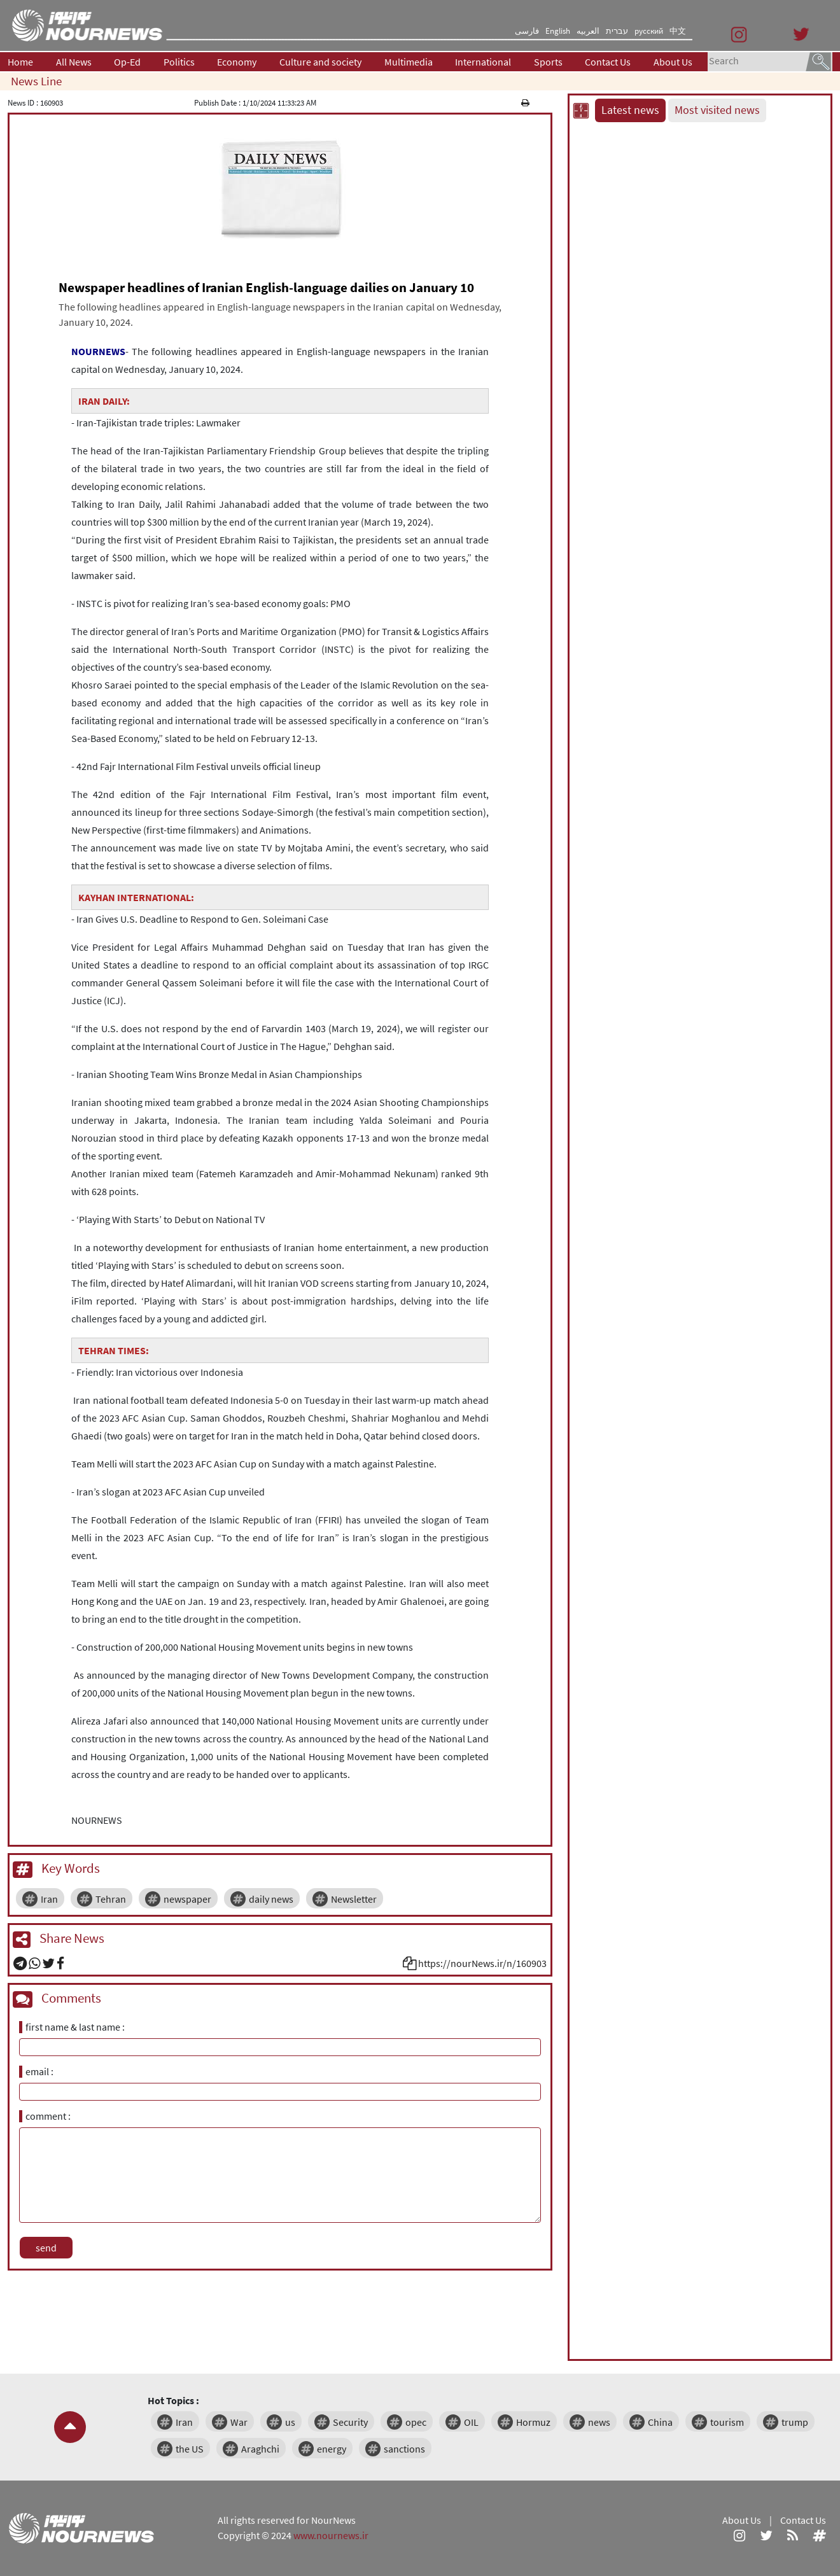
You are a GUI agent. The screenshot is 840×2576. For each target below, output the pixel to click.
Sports (548, 61)
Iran (49, 1899)
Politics (179, 61)
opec (415, 2422)
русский (648, 30)
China (660, 2422)
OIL (471, 2422)
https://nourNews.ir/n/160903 (482, 1963)
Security (350, 2422)
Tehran (110, 1899)
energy (331, 2448)
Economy (236, 61)
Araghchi (260, 2448)
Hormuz (533, 2422)
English (557, 30)
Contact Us (608, 61)
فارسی (527, 30)
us (290, 2422)
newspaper (187, 1899)
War (239, 2422)
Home (20, 61)
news (599, 2422)
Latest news (630, 110)
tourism (727, 2422)
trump (794, 2422)
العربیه (588, 30)
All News (74, 61)
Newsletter (354, 1899)
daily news (271, 1899)
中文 (677, 30)
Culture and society (320, 61)
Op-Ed (127, 61)
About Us (673, 61)
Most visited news (717, 110)
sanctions (404, 2448)
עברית (617, 30)
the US (190, 2448)
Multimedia (408, 61)
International (483, 61)
